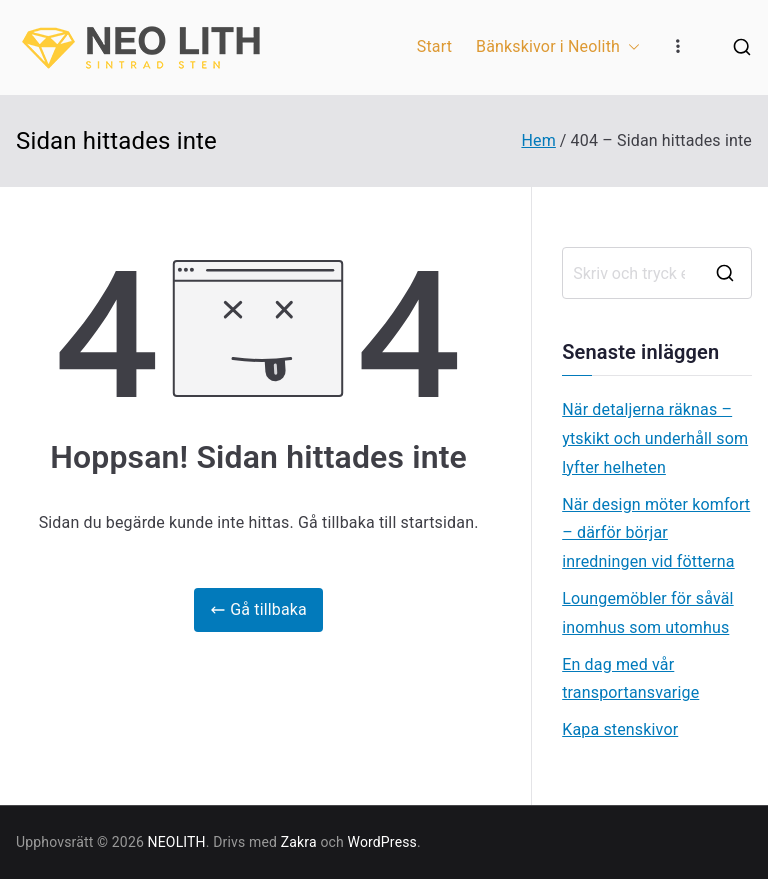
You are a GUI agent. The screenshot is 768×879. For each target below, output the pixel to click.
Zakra (299, 842)
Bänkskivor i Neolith (558, 47)
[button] (630, 47)
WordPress (382, 842)
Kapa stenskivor (620, 729)
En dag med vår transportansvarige (630, 679)
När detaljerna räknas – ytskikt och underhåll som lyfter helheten (655, 438)
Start (434, 46)
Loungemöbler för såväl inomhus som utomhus (647, 613)
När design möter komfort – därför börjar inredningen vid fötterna (656, 533)
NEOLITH (177, 842)
